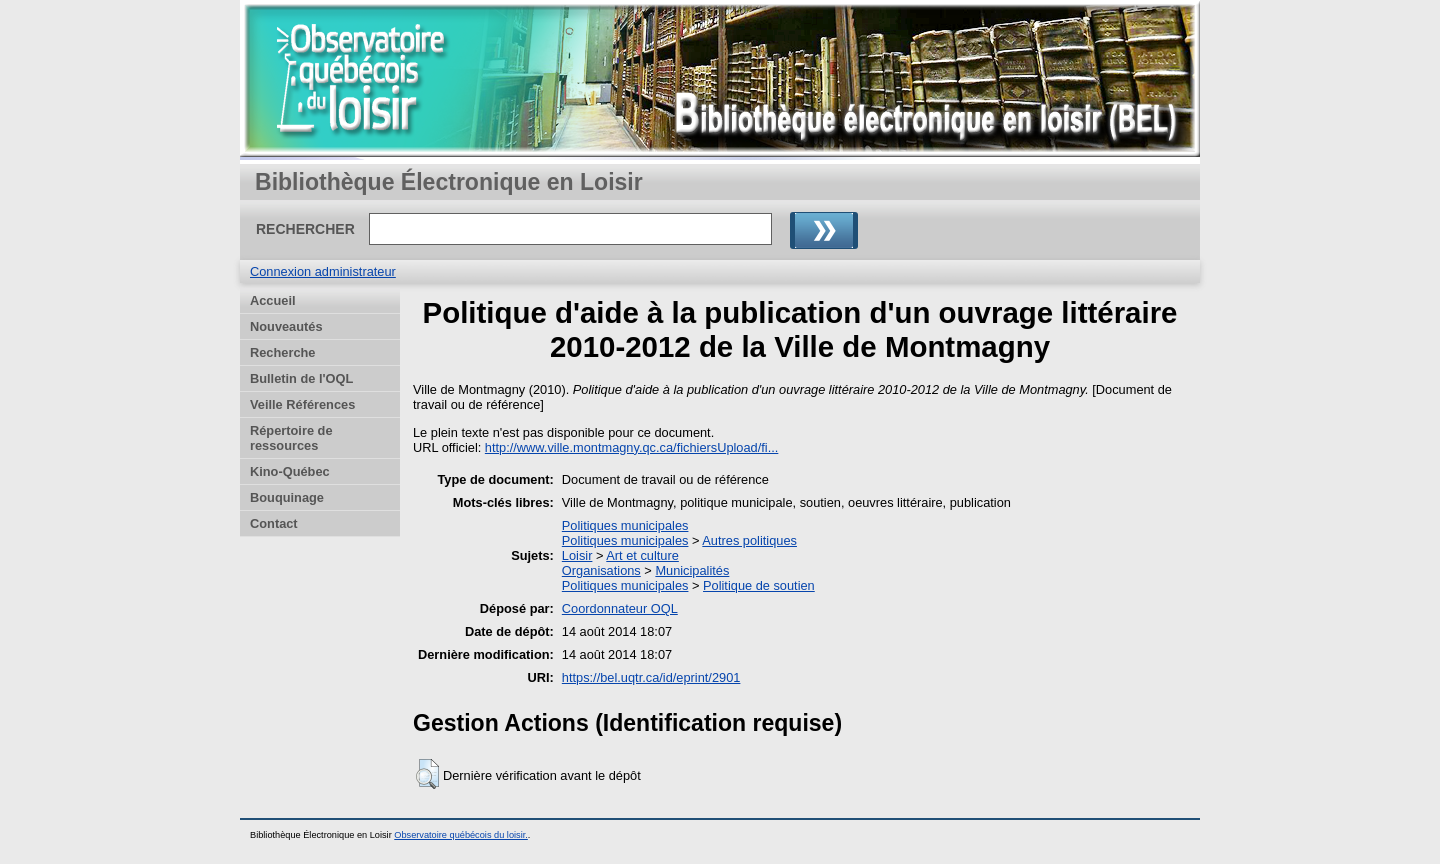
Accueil (273, 300)
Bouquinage (287, 497)
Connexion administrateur (323, 271)
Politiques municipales (625, 525)
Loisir (577, 555)
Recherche (282, 352)
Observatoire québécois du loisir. (461, 835)
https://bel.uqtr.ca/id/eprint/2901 (651, 677)
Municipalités (692, 570)
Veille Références (302, 404)
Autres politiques (749, 540)
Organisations (601, 570)
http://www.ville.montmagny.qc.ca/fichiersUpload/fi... (632, 447)
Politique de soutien (759, 585)
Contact (274, 523)
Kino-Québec (290, 471)
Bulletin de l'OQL (301, 378)
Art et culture (642, 555)
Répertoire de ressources (291, 438)
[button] (427, 774)
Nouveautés (286, 326)
